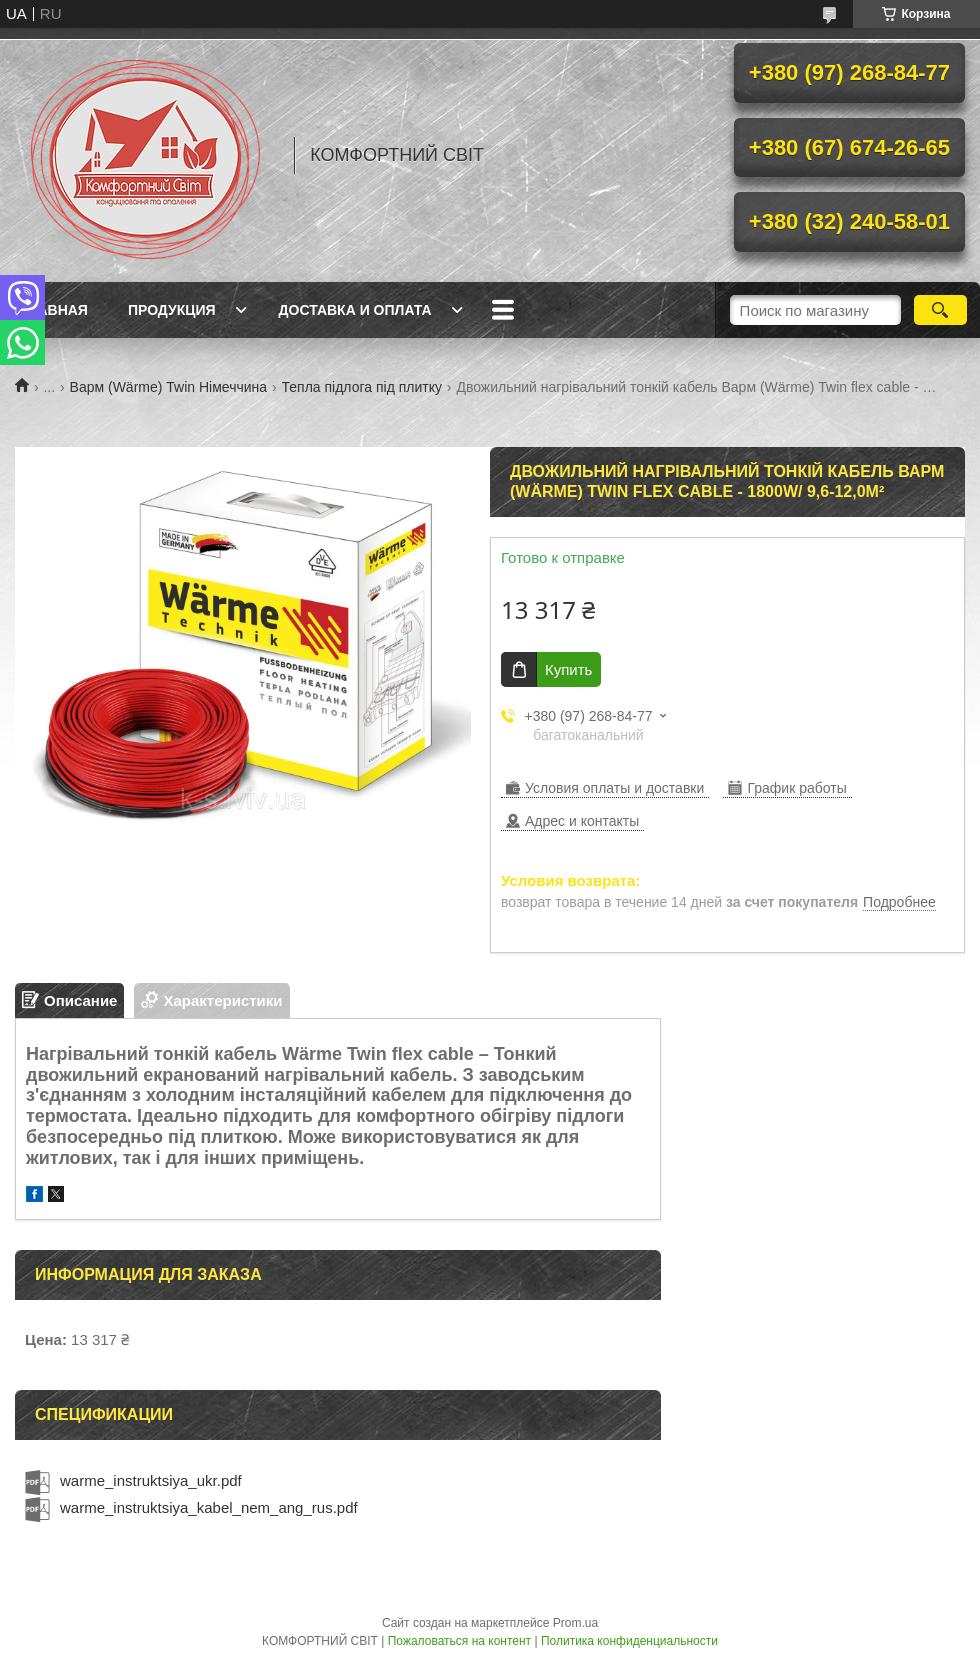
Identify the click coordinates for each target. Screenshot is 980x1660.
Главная (54, 310)
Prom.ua (575, 1623)
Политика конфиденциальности (629, 1641)
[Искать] (940, 310)
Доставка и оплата (355, 310)
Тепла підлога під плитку (362, 387)
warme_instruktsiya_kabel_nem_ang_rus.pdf (209, 1507)
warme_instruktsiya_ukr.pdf (151, 1480)
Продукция (172, 310)
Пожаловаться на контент (459, 1641)
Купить (568, 669)
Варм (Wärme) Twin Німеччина (169, 387)
